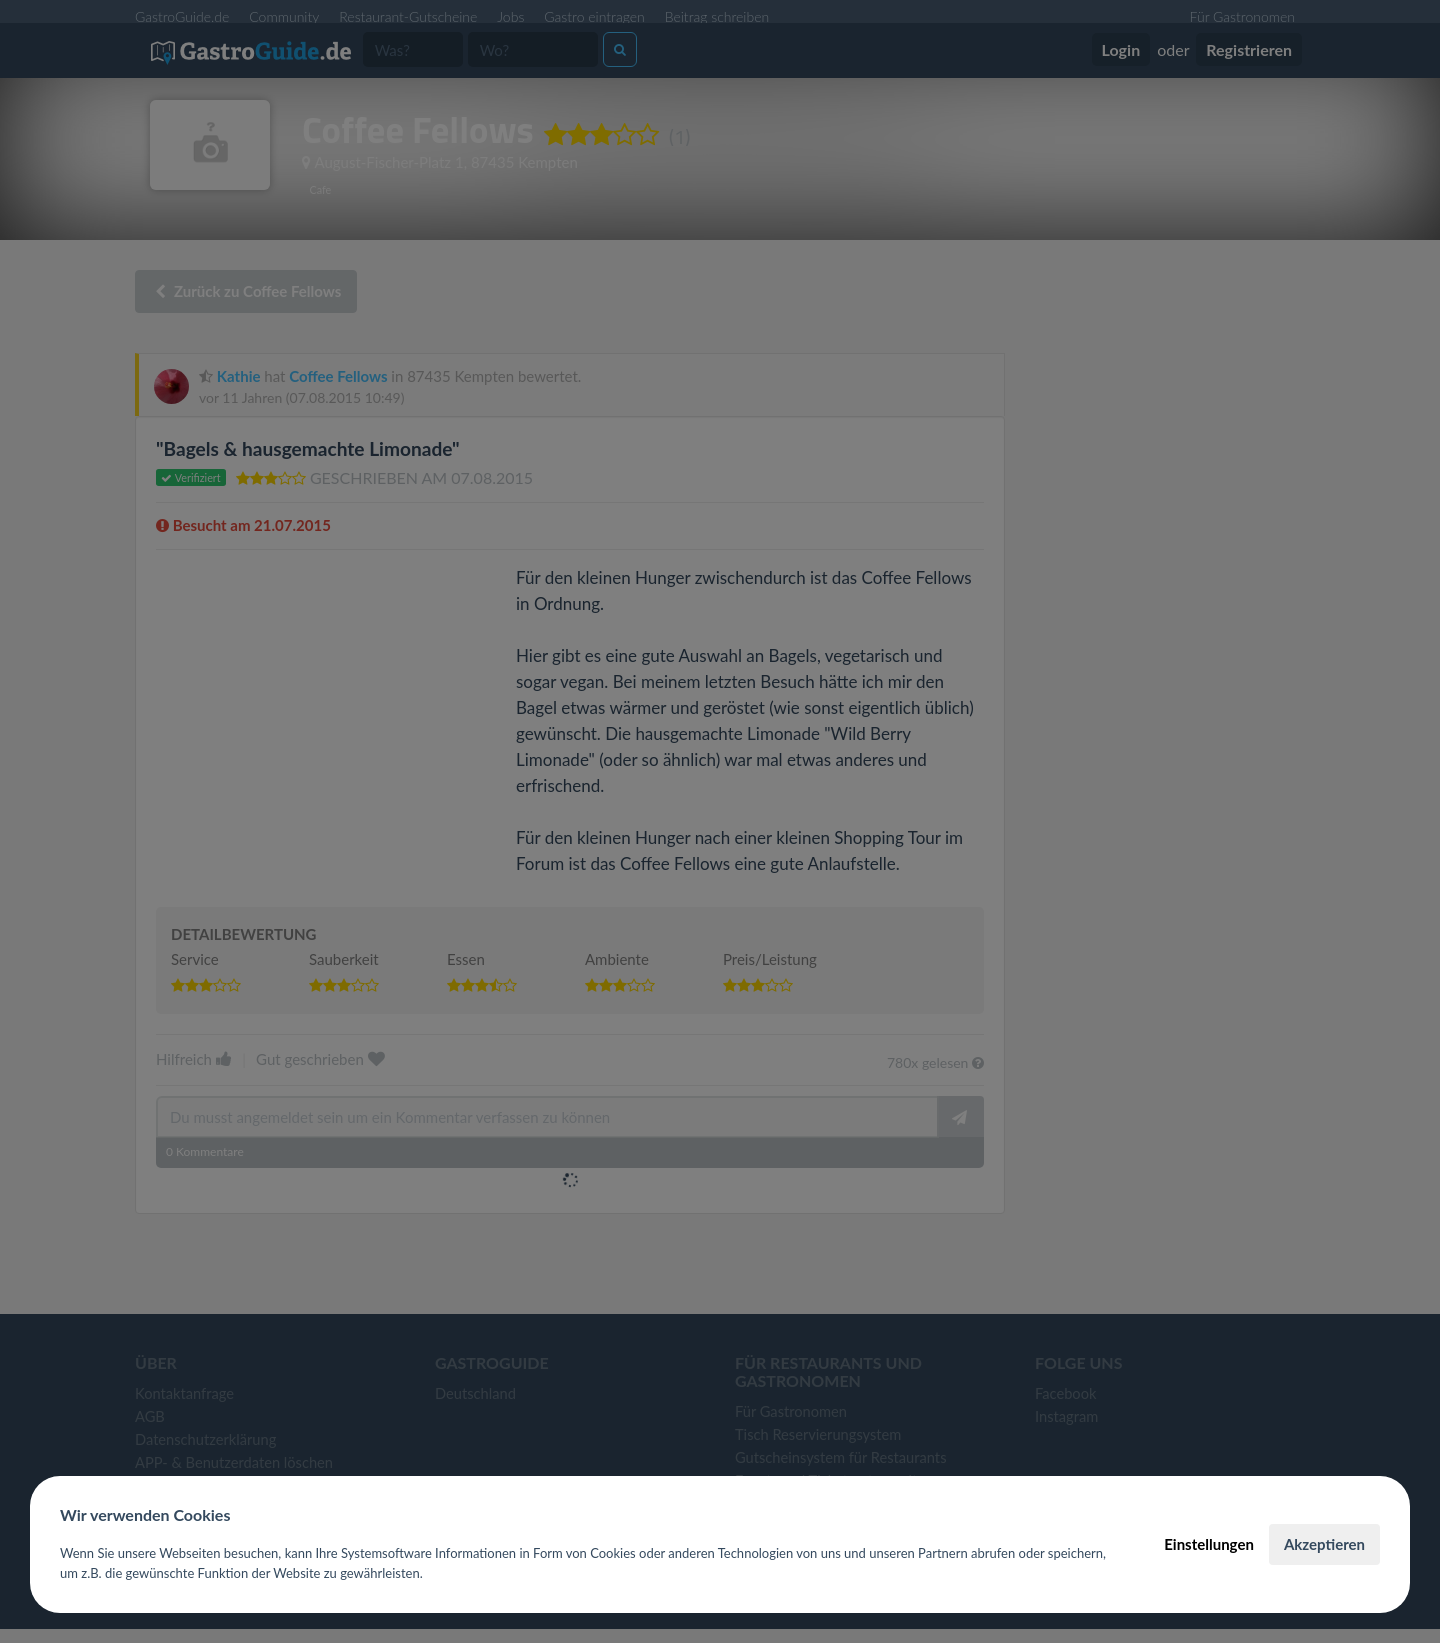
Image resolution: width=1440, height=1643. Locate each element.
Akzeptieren (1324, 1544)
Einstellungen (1209, 1544)
